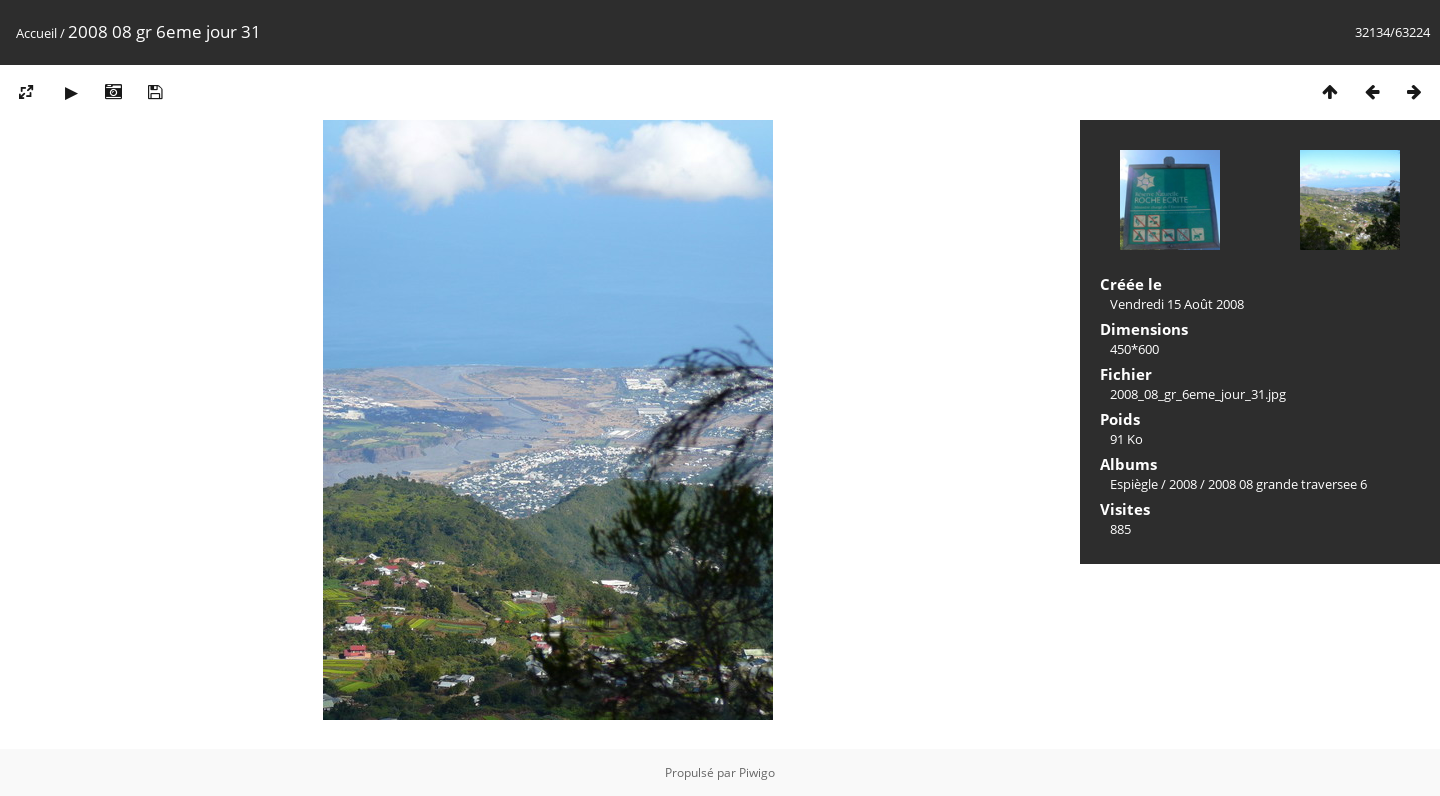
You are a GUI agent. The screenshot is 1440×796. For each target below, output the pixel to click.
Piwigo (757, 772)
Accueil (36, 33)
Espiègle (1134, 484)
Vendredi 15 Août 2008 (1177, 304)
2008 (1183, 484)
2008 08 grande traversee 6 (1287, 484)
